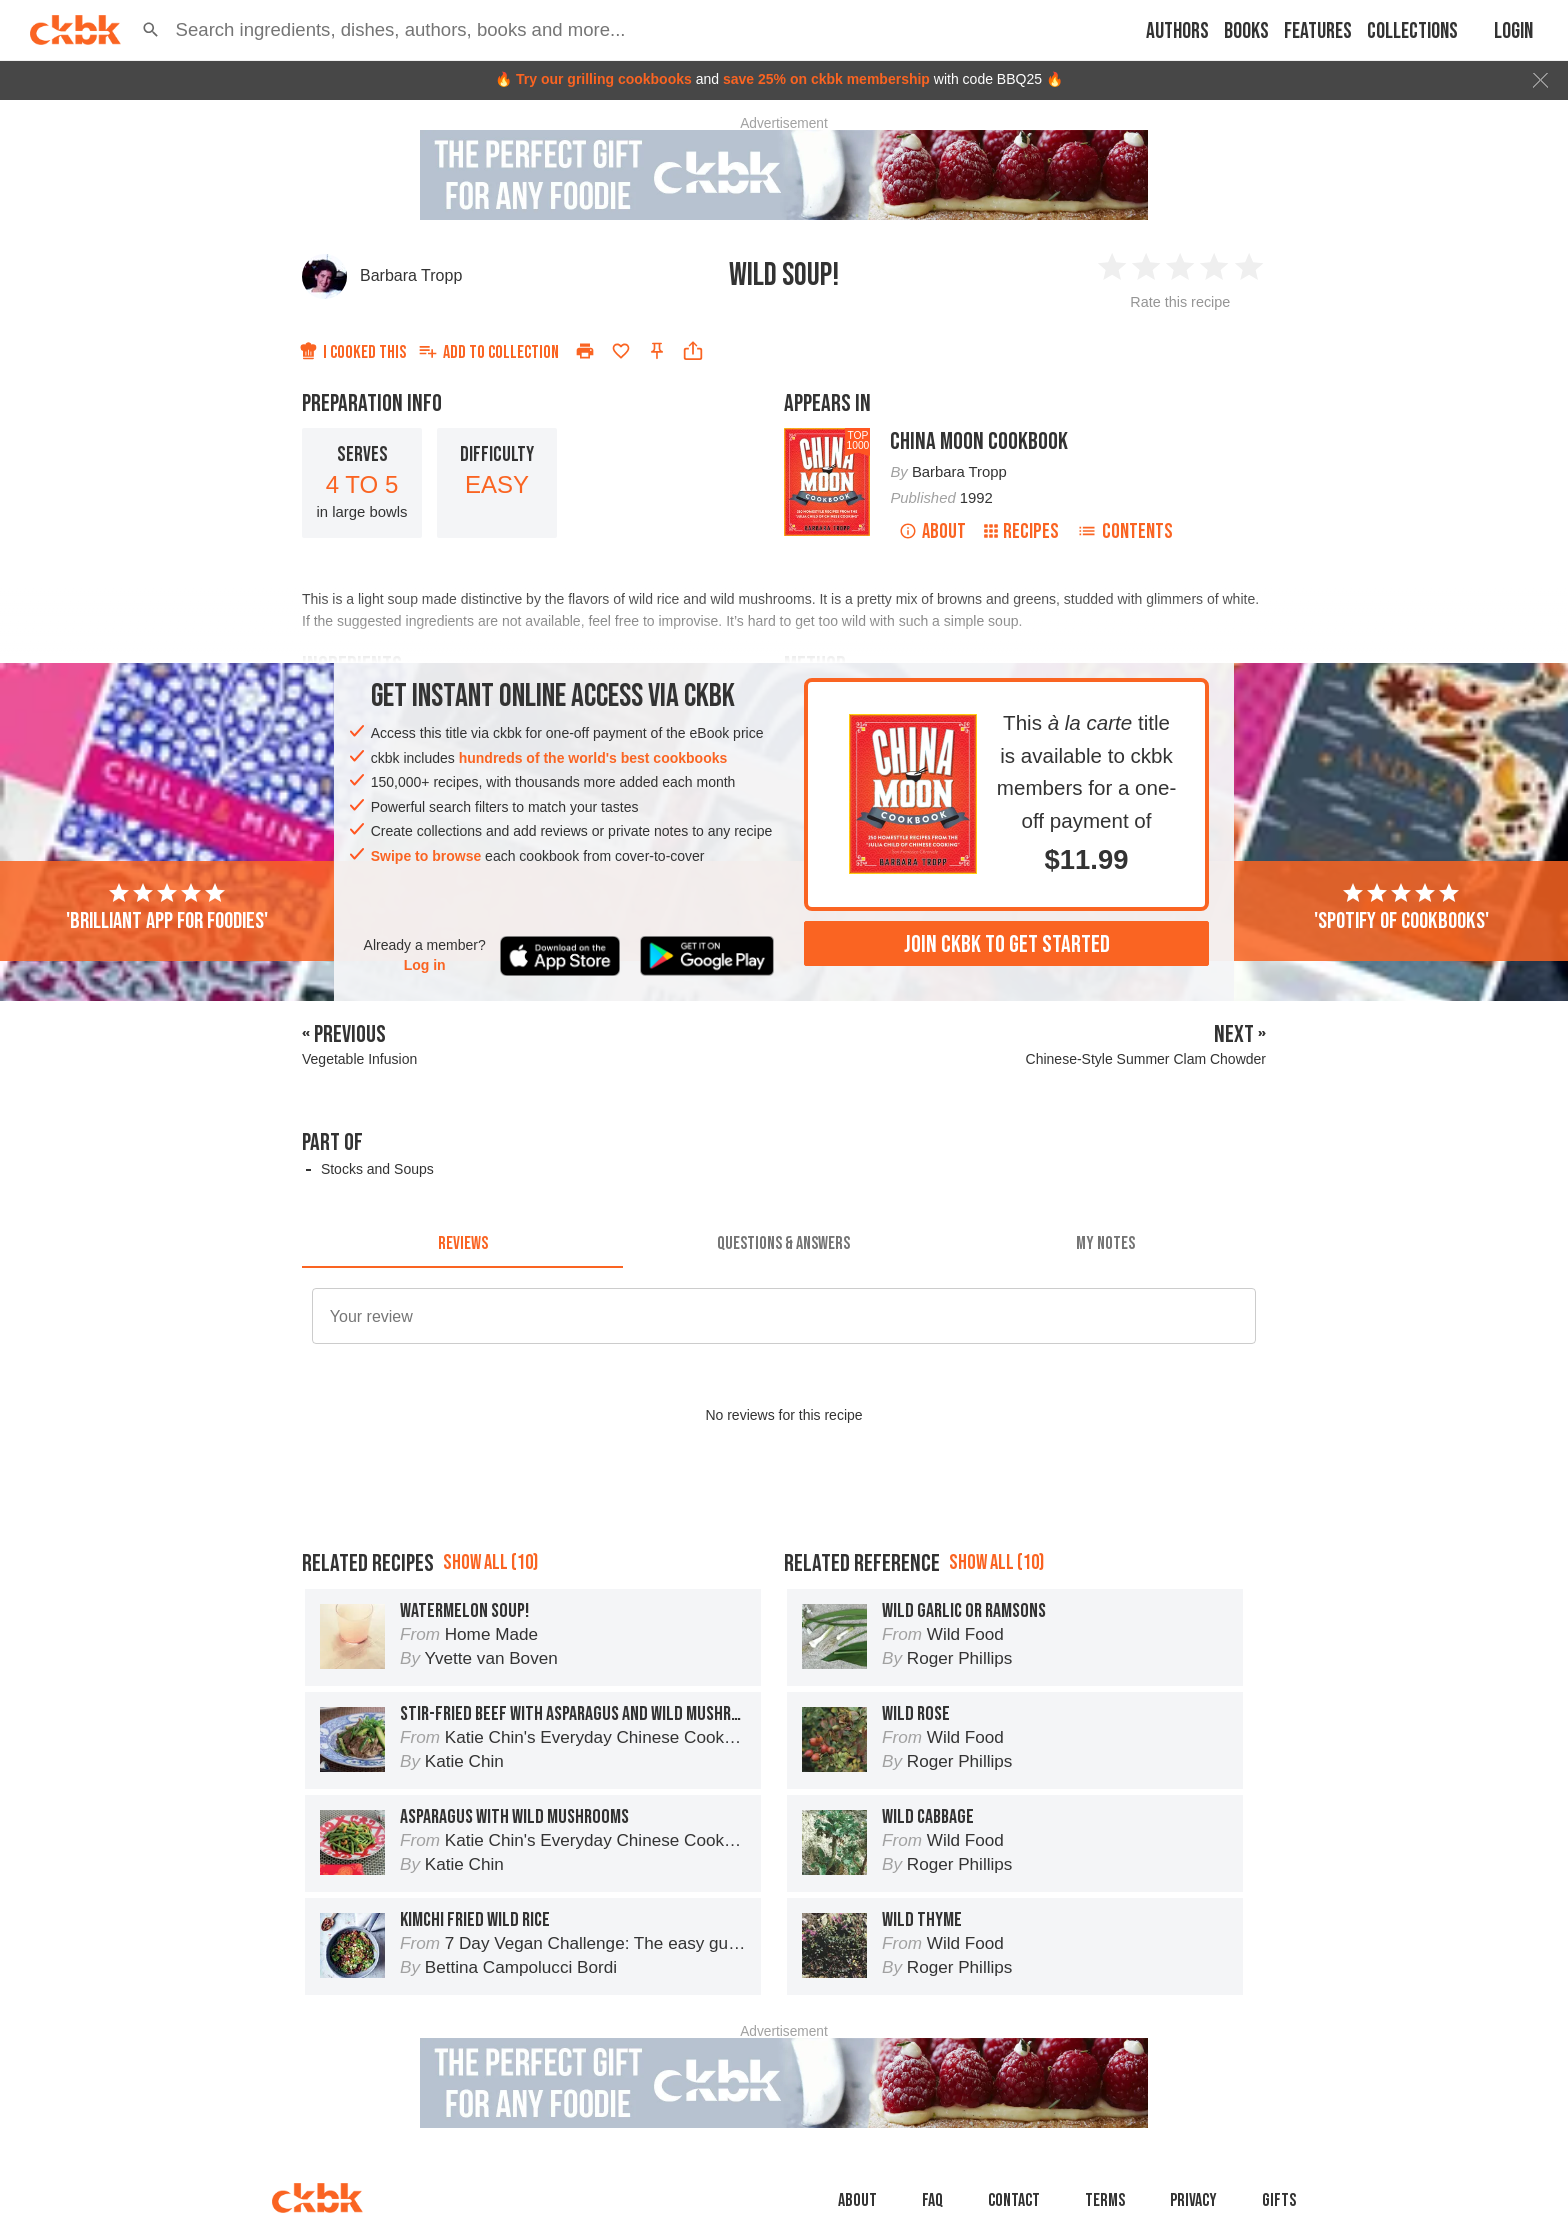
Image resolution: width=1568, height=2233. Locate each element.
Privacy (1193, 2200)
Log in (425, 965)
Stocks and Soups (377, 1169)
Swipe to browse (426, 856)
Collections (1412, 31)
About (932, 531)
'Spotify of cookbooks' (1401, 908)
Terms (1105, 2200)
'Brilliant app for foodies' (167, 908)
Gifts (1279, 2200)
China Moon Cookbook (979, 441)
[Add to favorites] (621, 351)
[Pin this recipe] (657, 351)
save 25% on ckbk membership (826, 79)
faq (932, 2200)
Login (1513, 31)
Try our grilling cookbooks (604, 79)
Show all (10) (490, 1562)
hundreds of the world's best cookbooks (593, 758)
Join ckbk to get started (1007, 944)
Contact (1014, 2200)
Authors (1177, 31)
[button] (151, 30)
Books (1246, 31)
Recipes (1021, 531)
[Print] (585, 351)
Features (1318, 31)
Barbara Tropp (411, 275)
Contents (1125, 531)
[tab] (462, 1244)
